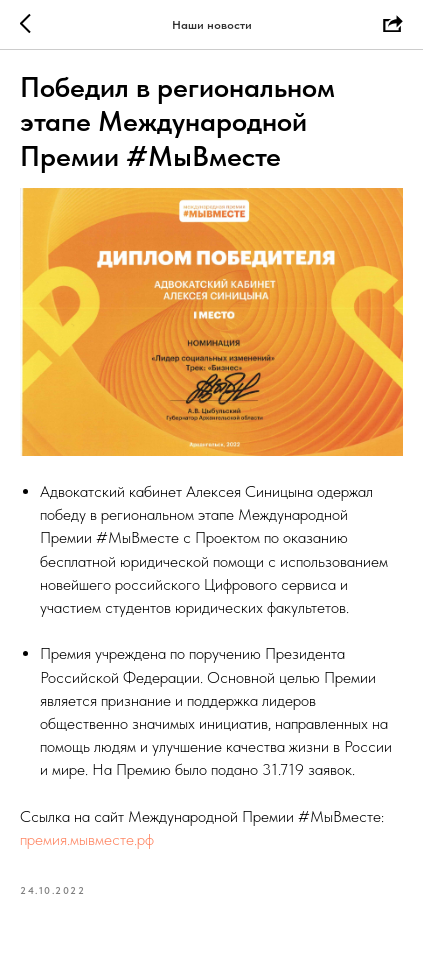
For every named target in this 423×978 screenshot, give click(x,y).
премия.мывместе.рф (87, 839)
